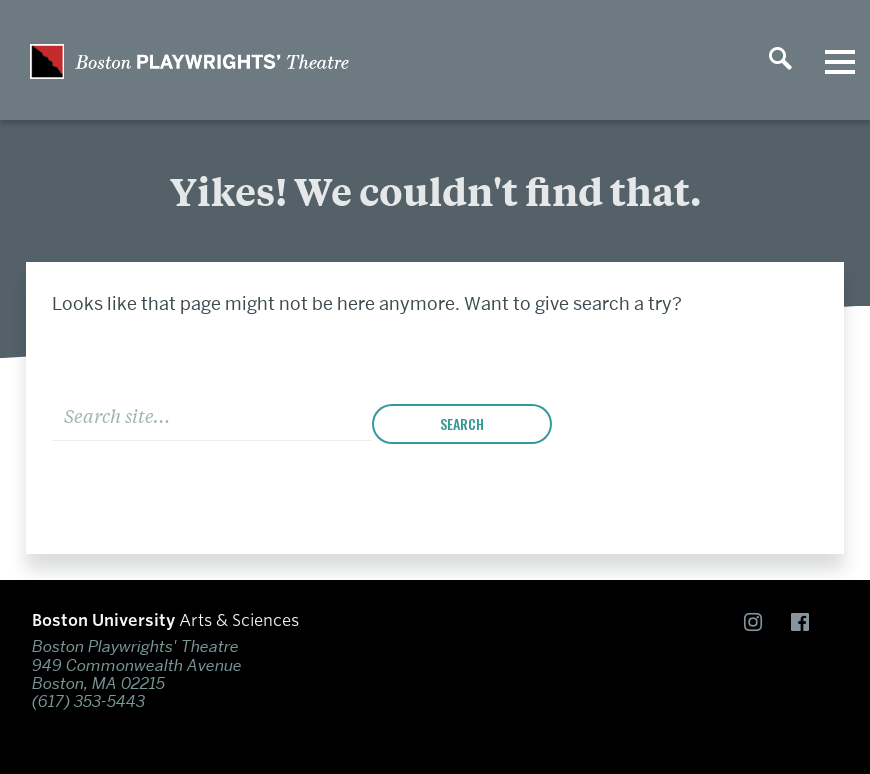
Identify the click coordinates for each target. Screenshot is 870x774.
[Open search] (780, 60)
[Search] (212, 414)
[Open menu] (840, 60)
